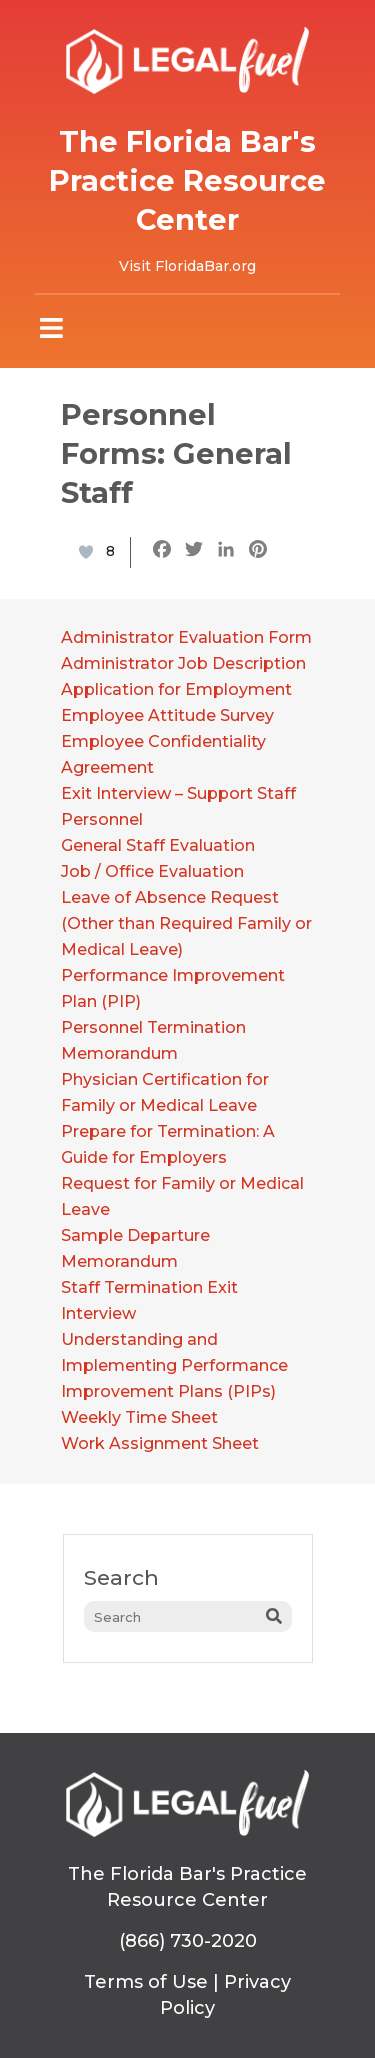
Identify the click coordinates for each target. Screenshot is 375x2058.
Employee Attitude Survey (167, 715)
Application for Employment (176, 689)
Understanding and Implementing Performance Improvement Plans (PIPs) (174, 1365)
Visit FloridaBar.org (187, 266)
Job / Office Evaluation (152, 871)
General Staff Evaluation (158, 845)
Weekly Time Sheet (139, 1417)
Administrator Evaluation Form (186, 637)
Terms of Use (146, 1982)
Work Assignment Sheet (160, 1443)
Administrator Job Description (183, 663)
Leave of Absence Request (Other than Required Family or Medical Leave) (186, 923)
